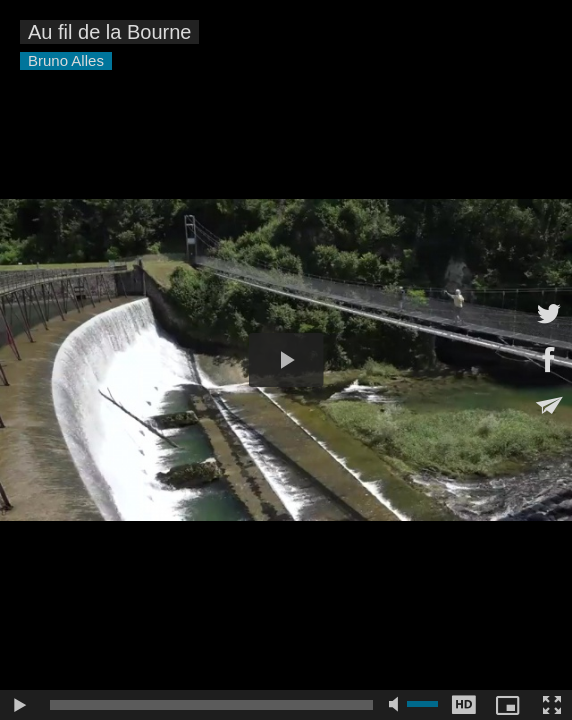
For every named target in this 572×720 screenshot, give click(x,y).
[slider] (211, 705)
